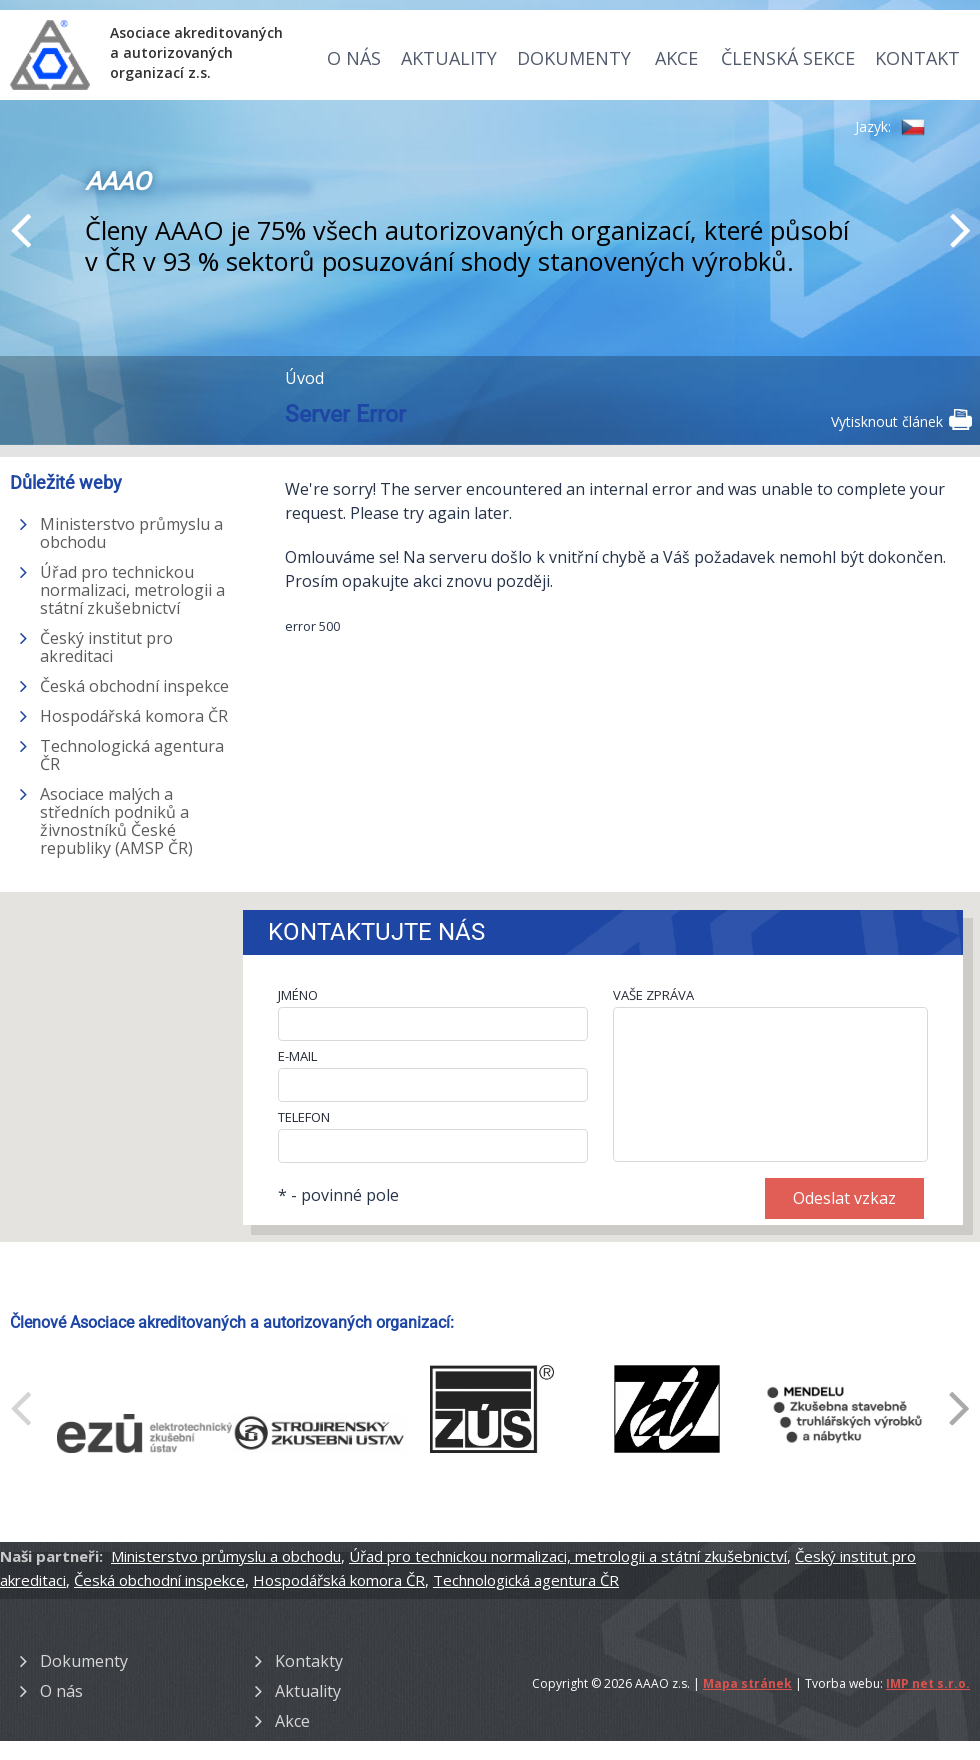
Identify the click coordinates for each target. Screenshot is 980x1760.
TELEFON (304, 1117)
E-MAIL (297, 1056)
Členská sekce (788, 58)
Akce (676, 58)
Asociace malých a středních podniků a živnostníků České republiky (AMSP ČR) (116, 821)
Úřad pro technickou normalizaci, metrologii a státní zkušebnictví (132, 590)
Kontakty (309, 1661)
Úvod (304, 378)
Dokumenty (574, 58)
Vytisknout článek (900, 420)
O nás (354, 58)
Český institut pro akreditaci (106, 647)
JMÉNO (298, 995)
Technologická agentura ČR (132, 755)
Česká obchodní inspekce (134, 686)
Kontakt (917, 58)
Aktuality (449, 58)
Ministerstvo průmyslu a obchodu (131, 533)
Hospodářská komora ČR (134, 716)
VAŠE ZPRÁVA (653, 995)
